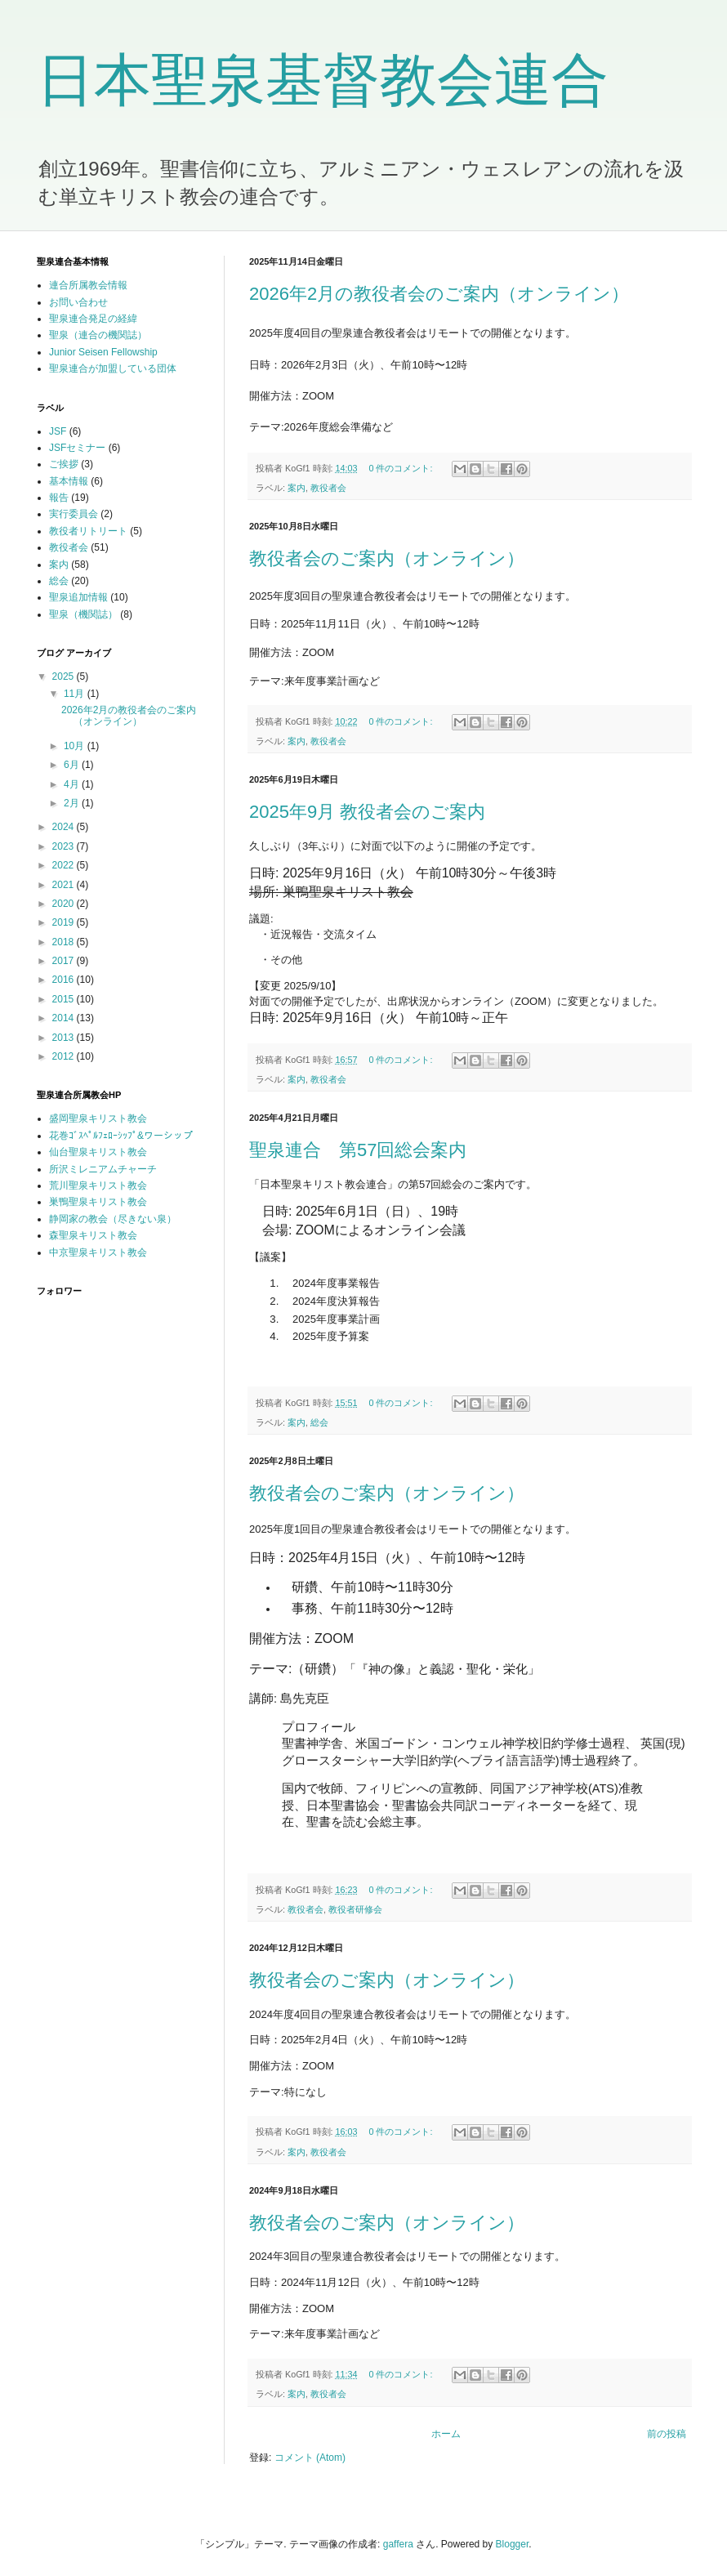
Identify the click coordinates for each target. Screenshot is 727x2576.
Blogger (512, 2544)
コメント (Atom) (310, 2457)
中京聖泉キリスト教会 (98, 1252)
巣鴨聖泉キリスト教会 (98, 1202)
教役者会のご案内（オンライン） (386, 558)
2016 (64, 979)
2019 (64, 922)
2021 (64, 885)
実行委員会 (73, 514)
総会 (319, 1422)
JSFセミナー (77, 447)
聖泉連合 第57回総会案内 (357, 1150)
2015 (64, 999)
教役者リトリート (88, 531)
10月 (75, 746)
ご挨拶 (63, 464)
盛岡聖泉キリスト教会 (98, 1118)
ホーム (446, 2434)
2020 (64, 903)
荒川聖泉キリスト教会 (98, 1185)
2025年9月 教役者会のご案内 (367, 811)
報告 (59, 497)
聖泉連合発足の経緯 (93, 318)
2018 (64, 942)
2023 (64, 846)
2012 (64, 1056)
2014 (64, 1018)
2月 (73, 803)
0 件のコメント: (401, 468)
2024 (64, 827)
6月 (73, 764)
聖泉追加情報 (78, 597)
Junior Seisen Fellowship (103, 352)
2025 (64, 676)
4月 (73, 784)
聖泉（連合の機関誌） (98, 335)
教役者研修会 (355, 1909)
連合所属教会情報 (88, 285)
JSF (57, 431)
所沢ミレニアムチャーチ (103, 1169)
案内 (297, 488)
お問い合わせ (78, 302)
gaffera (398, 2544)
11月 (75, 693)
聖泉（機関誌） (83, 614)
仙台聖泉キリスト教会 (98, 1152)
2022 (64, 865)
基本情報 (68, 481)
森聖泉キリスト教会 (93, 1235)
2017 (64, 961)
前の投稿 (666, 2434)
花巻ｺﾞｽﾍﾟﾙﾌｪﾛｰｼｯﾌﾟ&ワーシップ (121, 1135)
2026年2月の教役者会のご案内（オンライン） (439, 293)
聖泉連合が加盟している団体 (112, 368)
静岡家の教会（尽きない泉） (112, 1219)
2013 (64, 1037)
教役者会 (328, 488)
